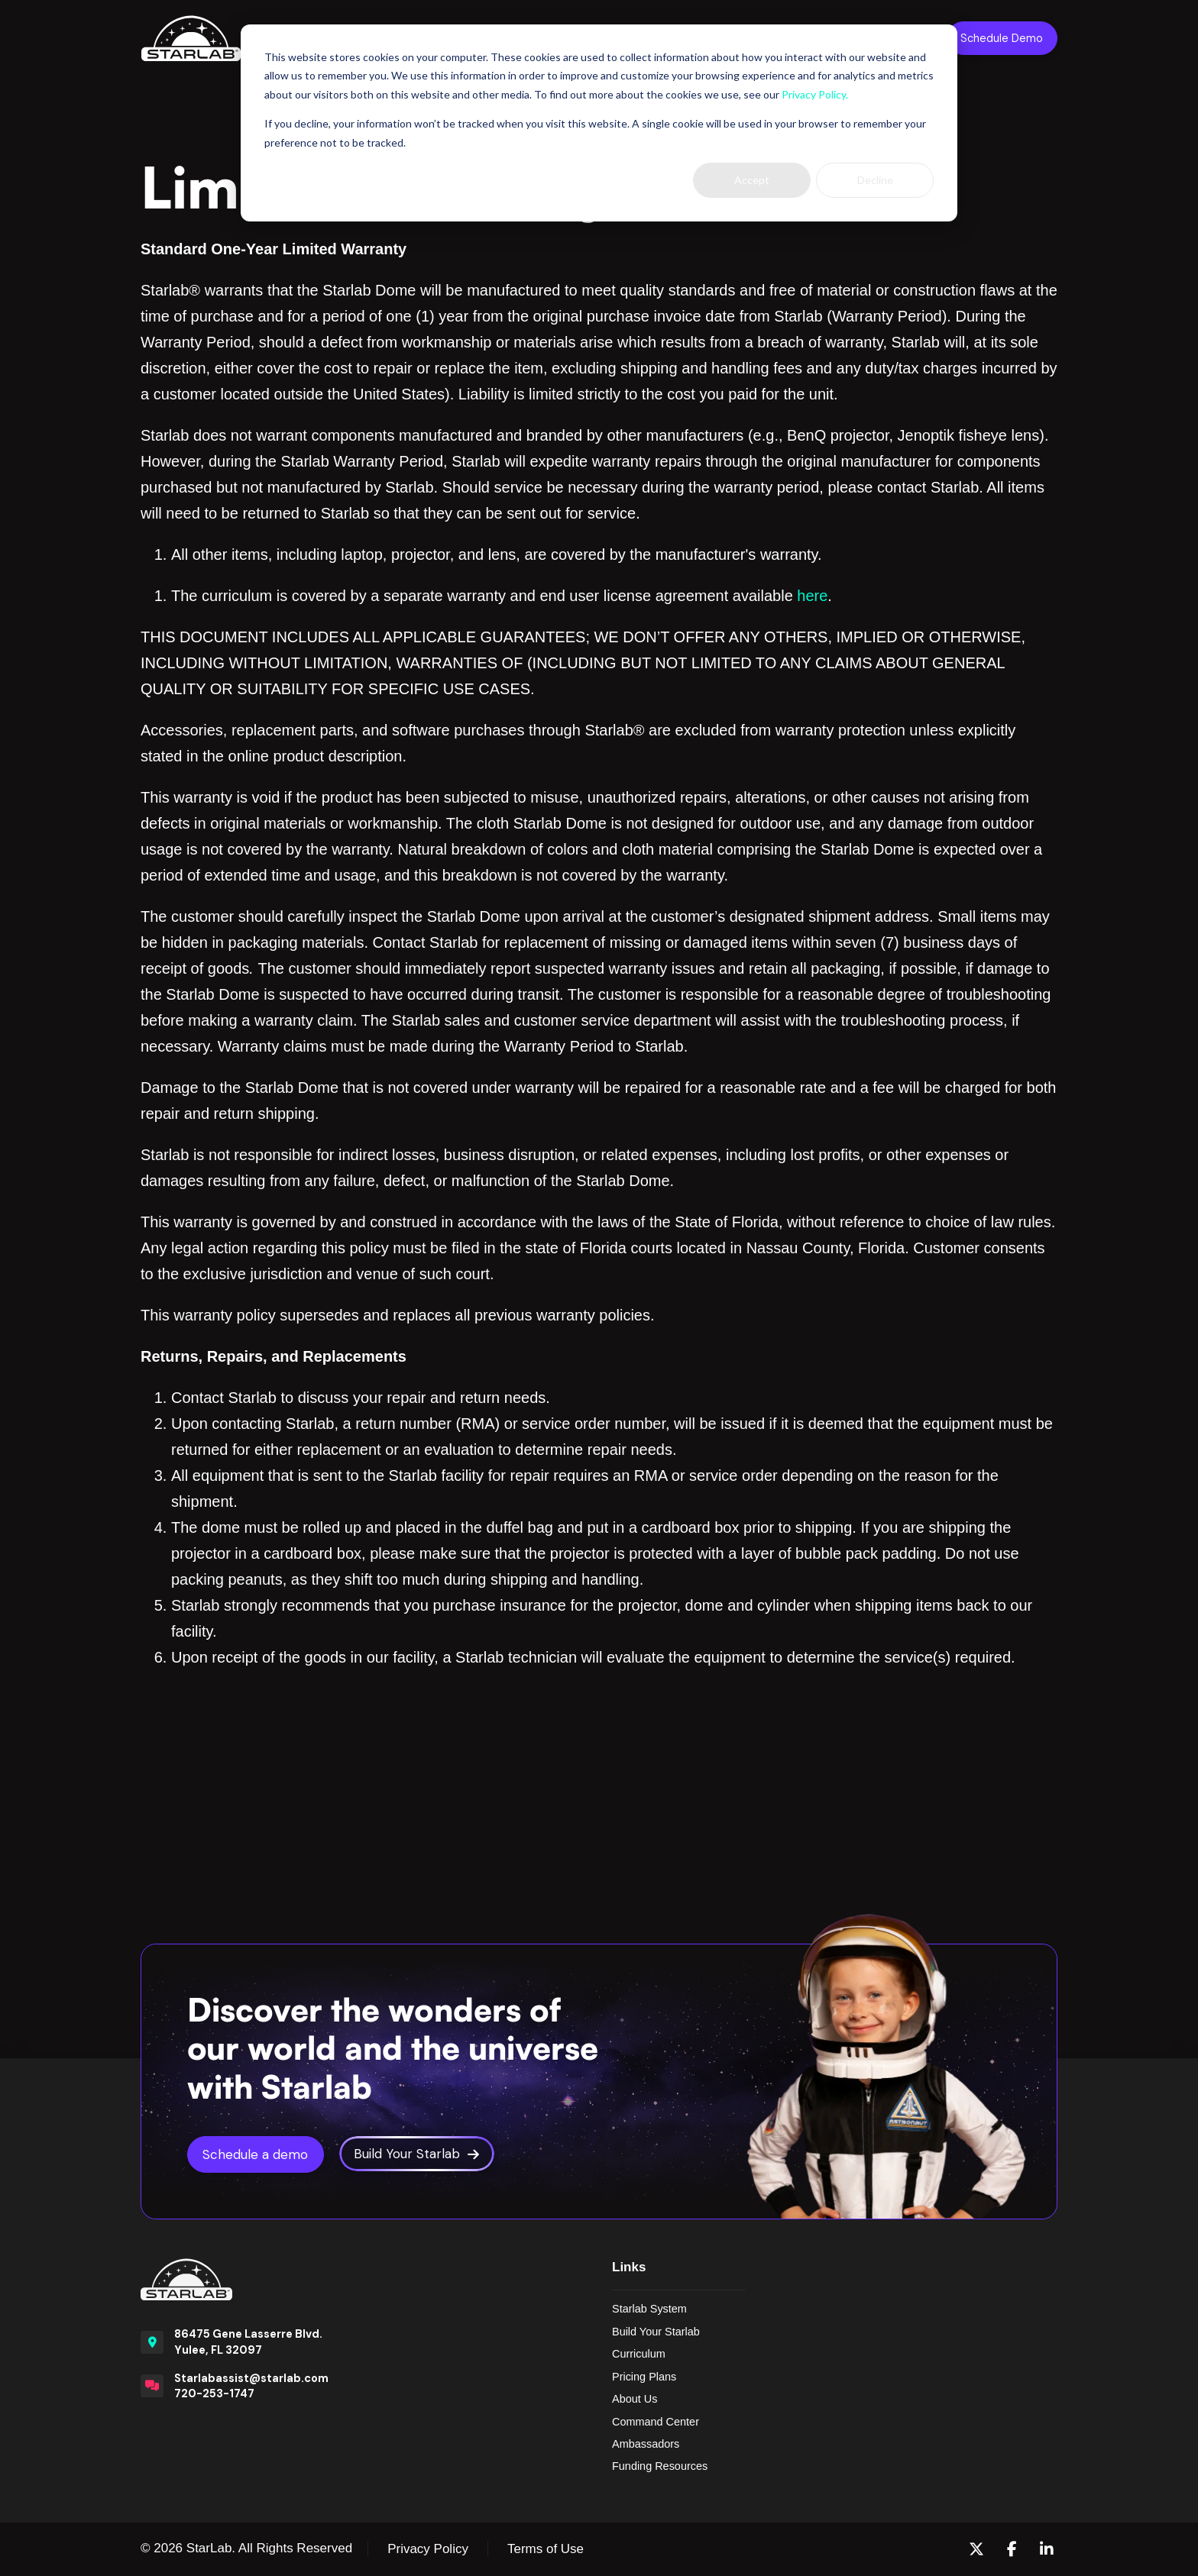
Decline (875, 179)
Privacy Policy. (815, 94)
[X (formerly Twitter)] (976, 2549)
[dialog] (599, 122)
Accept (751, 179)
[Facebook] (1012, 2549)
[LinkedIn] (1046, 2549)
